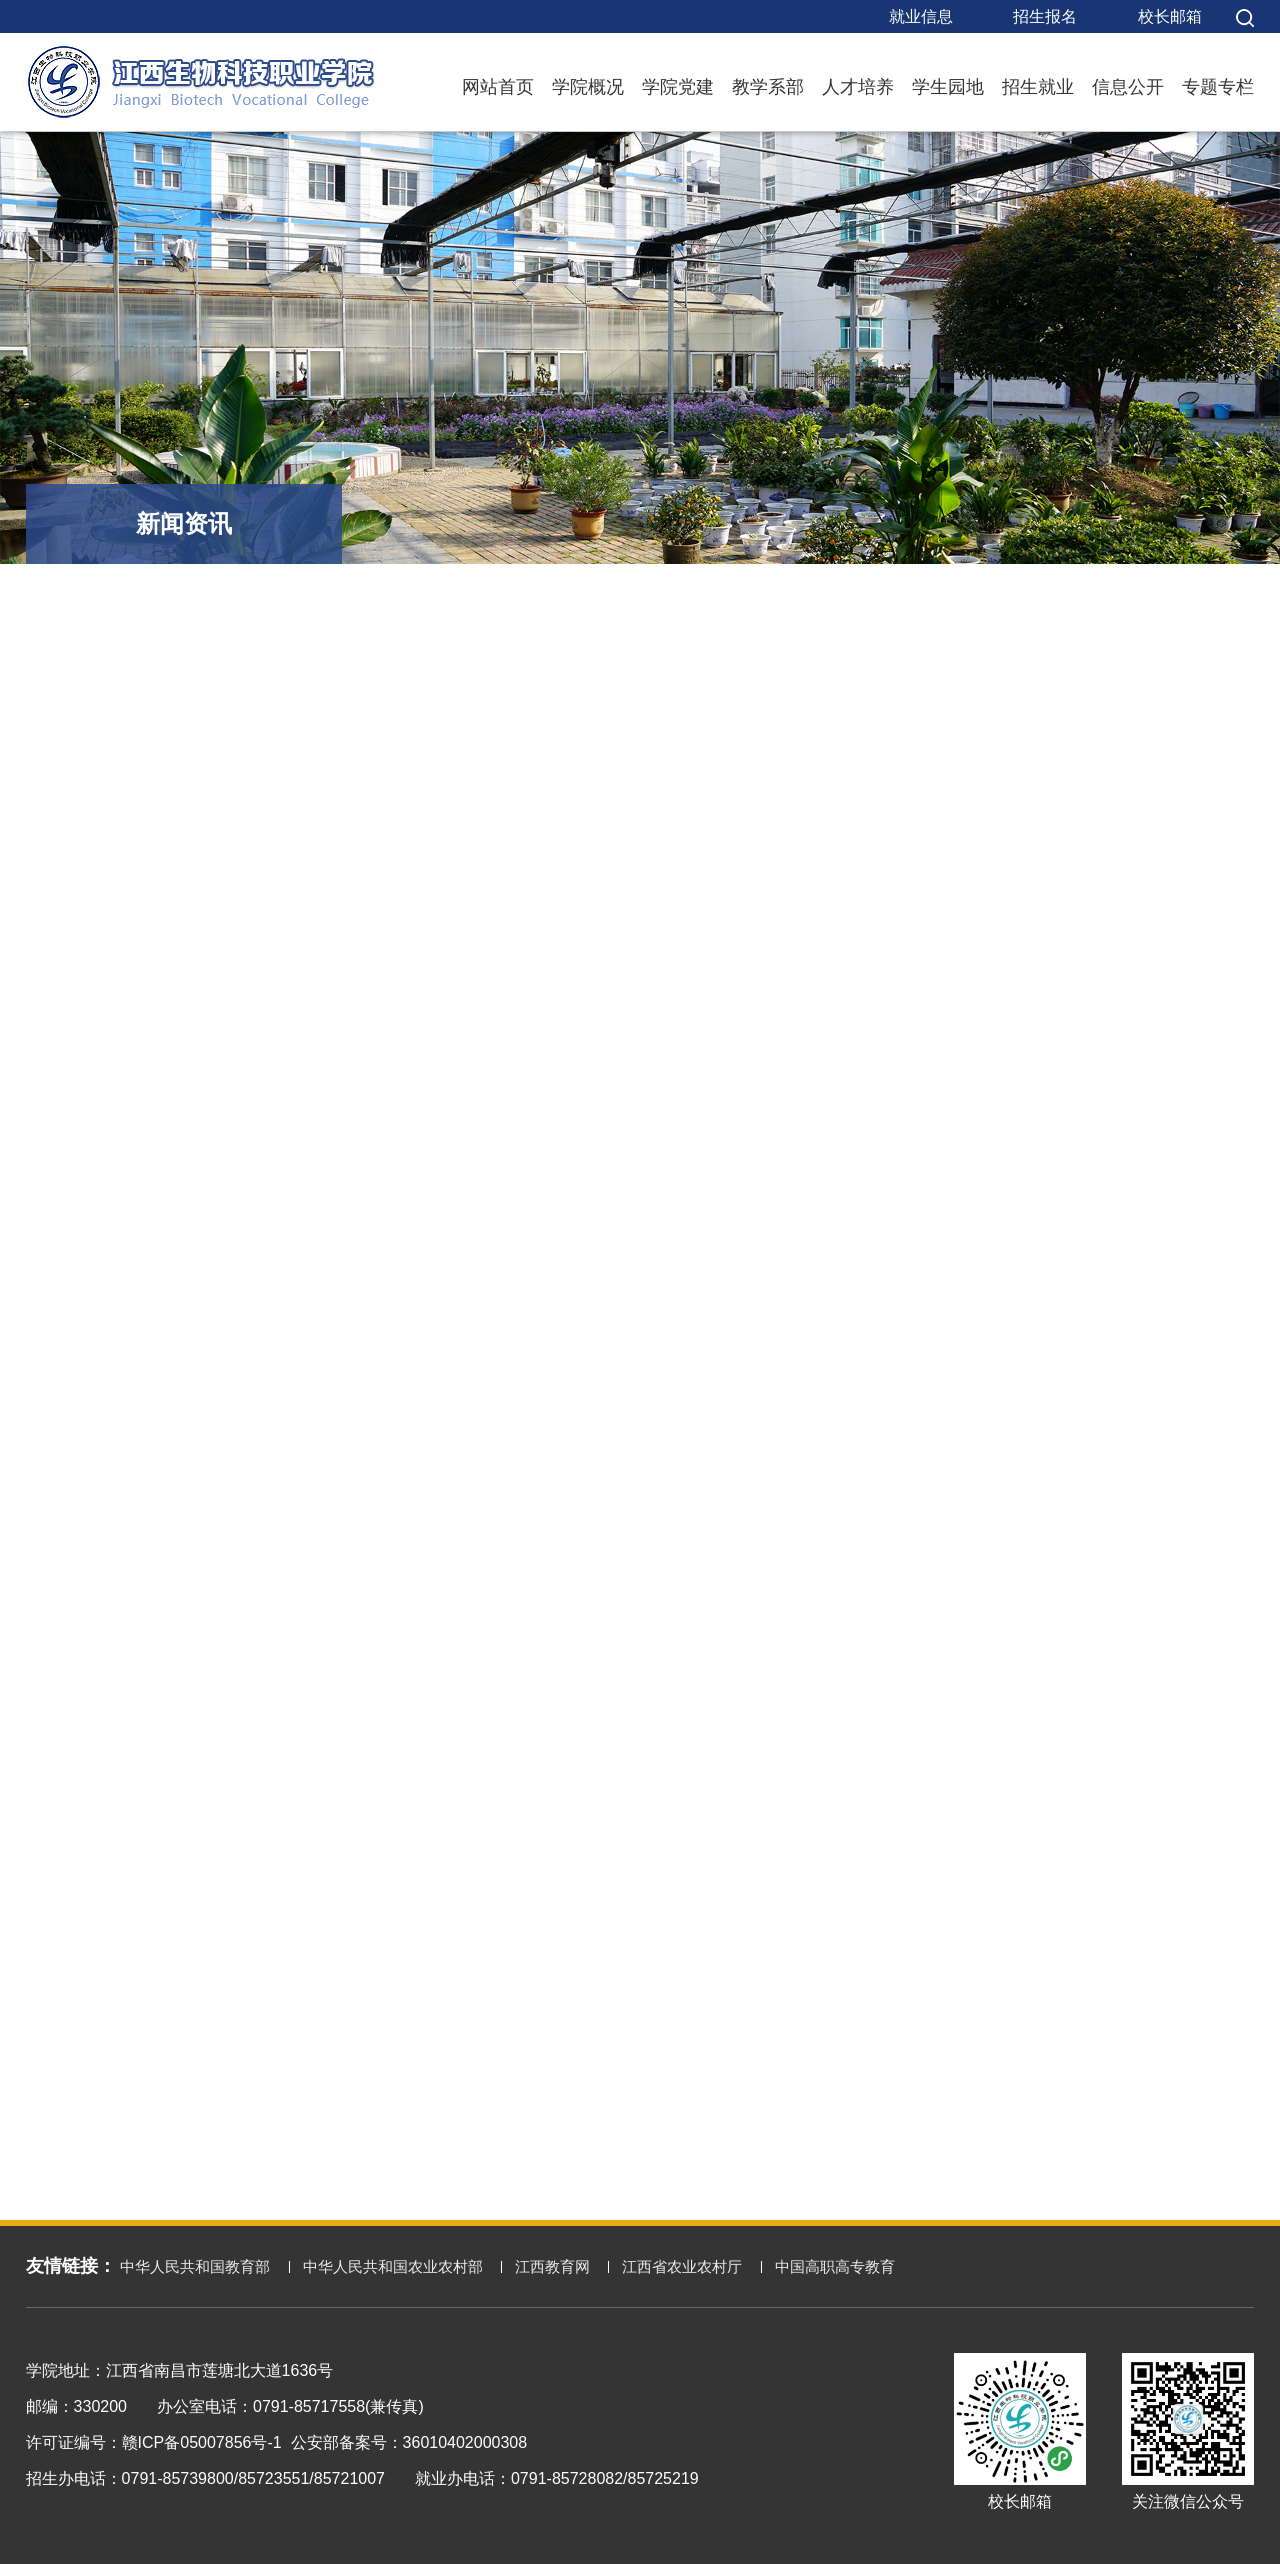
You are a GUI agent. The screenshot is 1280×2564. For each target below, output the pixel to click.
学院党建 (678, 87)
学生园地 (948, 87)
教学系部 (768, 87)
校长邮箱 (1170, 16)
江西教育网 (552, 2266)
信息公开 (1128, 87)
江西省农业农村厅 (682, 2266)
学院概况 (588, 87)
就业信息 (921, 16)
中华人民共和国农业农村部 (393, 2266)
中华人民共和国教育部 (195, 2266)
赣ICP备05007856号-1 (202, 2442)
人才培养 (858, 87)
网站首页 (498, 87)
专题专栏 (1218, 87)
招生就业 (1038, 87)
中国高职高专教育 (835, 2266)
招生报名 (1045, 16)
